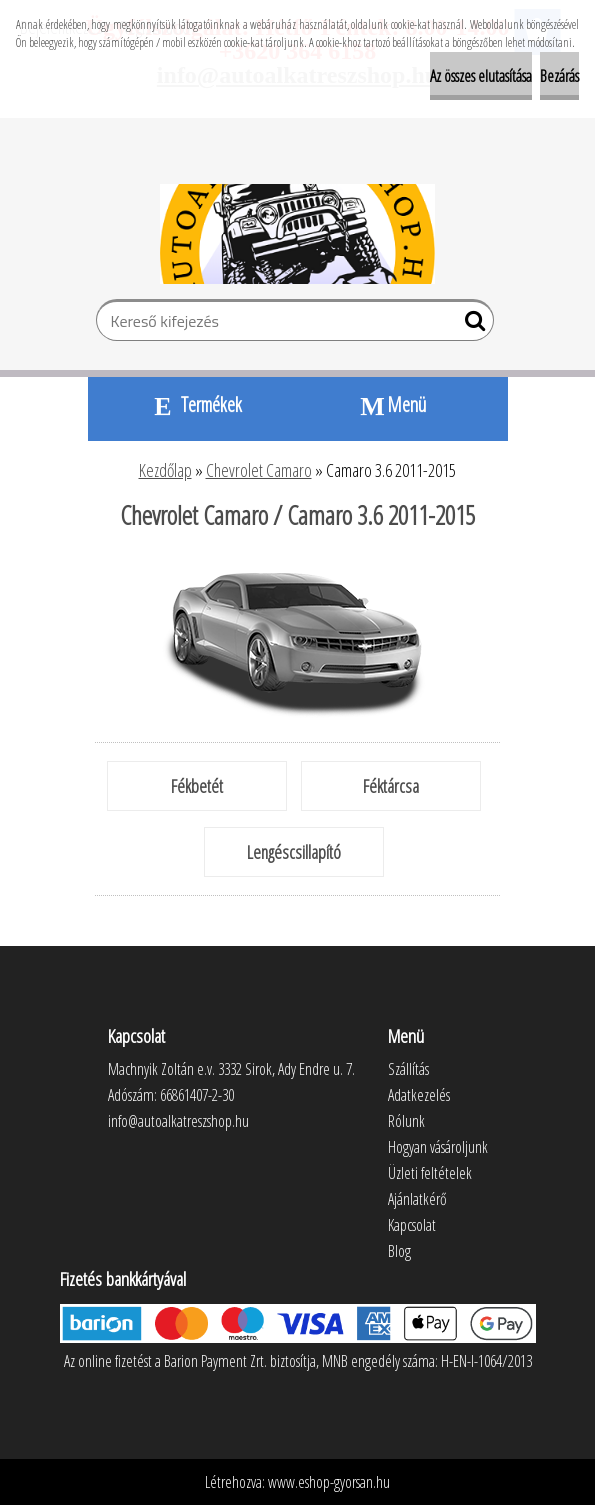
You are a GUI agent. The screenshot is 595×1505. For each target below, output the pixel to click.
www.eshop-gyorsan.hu (329, 1482)
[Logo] (297, 234)
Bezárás (559, 76)
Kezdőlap (165, 470)
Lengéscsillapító (294, 852)
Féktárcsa (391, 786)
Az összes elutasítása (481, 76)
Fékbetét (197, 786)
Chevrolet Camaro (259, 470)
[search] (470, 325)
